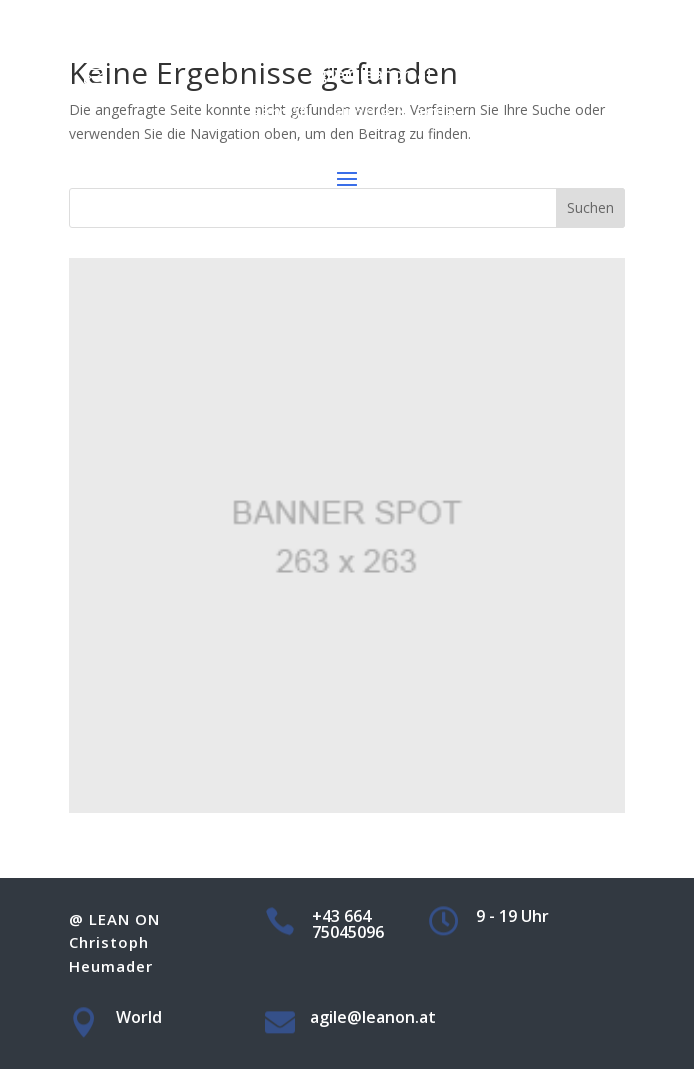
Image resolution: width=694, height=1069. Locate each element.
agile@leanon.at (371, 74)
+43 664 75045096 (370, 18)
